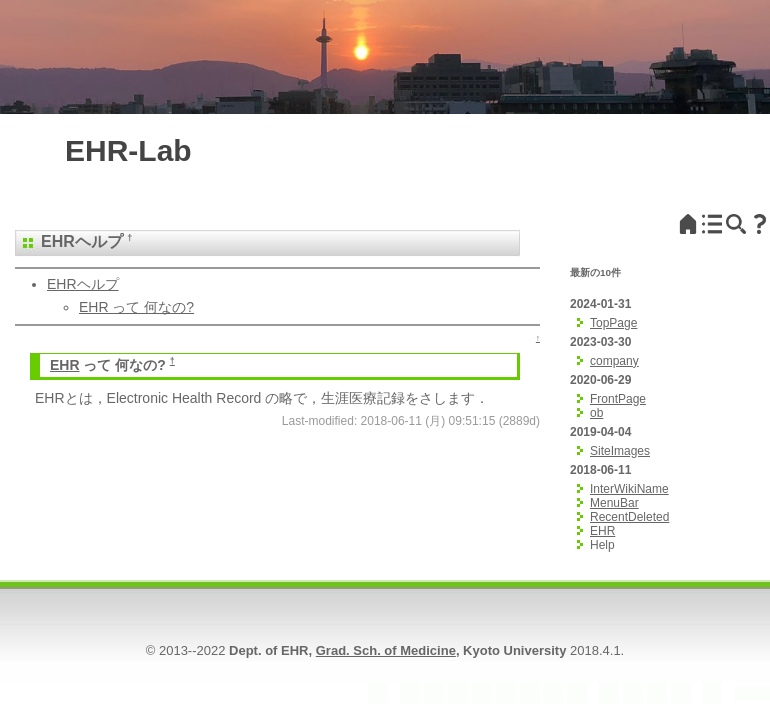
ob (596, 413)
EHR (58, 241)
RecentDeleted (629, 517)
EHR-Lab (128, 150)
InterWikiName (629, 489)
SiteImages (620, 451)
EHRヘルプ (83, 284)
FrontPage (618, 399)
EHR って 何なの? (136, 307)
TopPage (613, 323)
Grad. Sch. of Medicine (386, 650)
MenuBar (614, 503)
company (614, 361)
